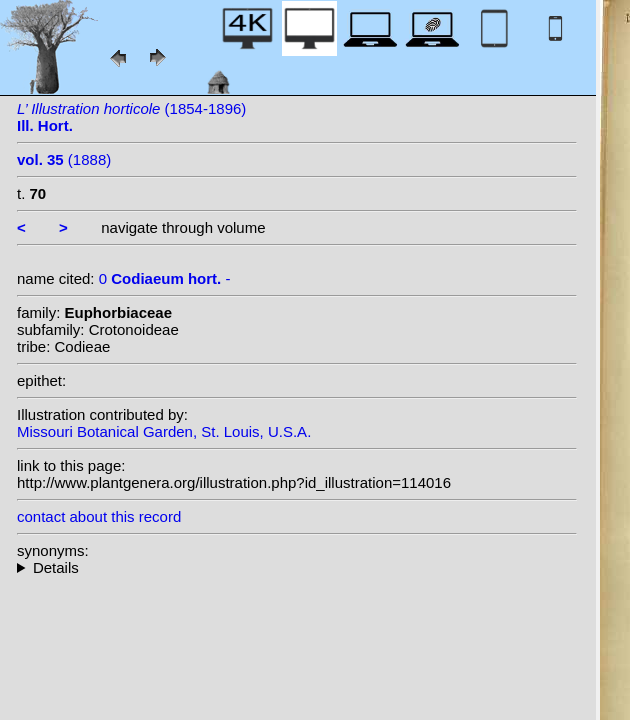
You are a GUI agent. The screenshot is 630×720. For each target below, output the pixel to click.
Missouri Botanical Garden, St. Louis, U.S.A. (164, 431)
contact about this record (99, 516)
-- (297, 567)
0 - (165, 278)
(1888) (64, 159)
